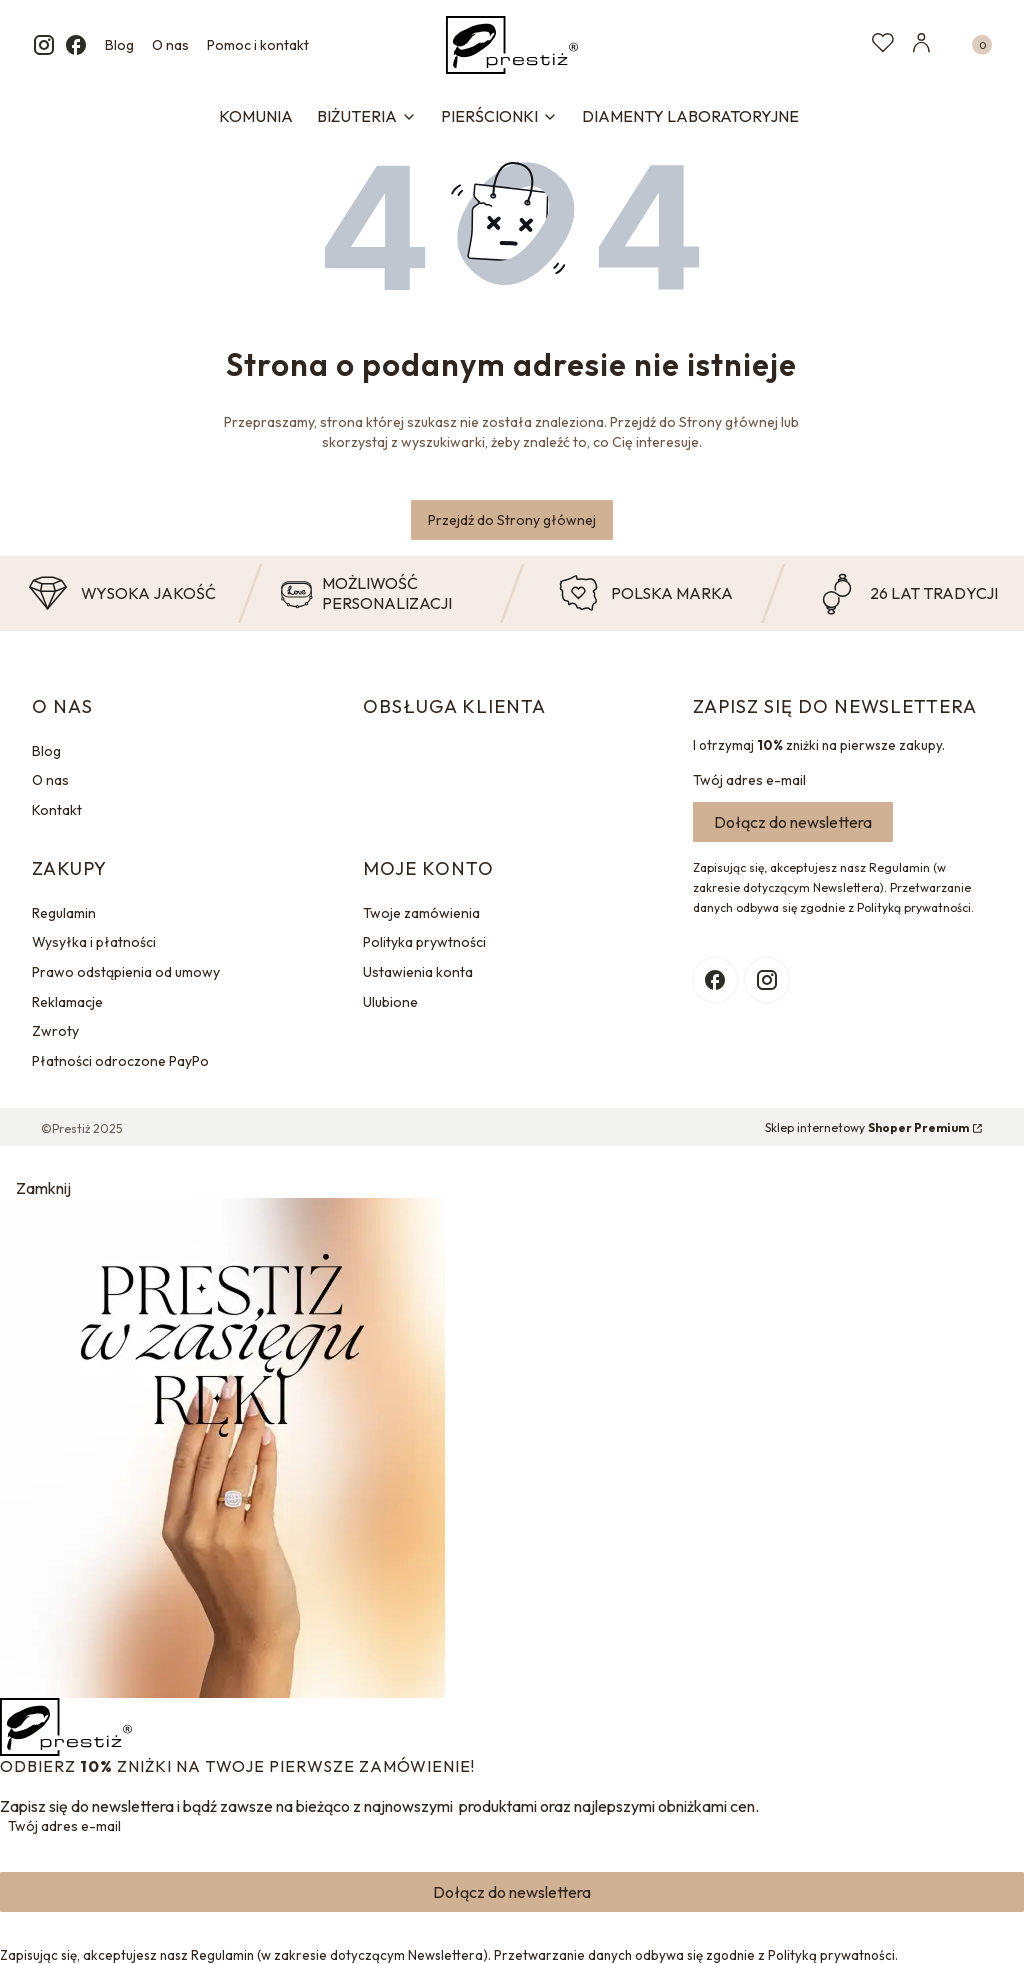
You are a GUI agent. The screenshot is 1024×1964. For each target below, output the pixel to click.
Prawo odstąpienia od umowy (126, 972)
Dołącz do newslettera (793, 822)
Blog (119, 45)
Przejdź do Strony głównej (512, 520)
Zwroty (55, 1031)
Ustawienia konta (418, 972)
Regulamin (64, 913)
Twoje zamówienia (421, 913)
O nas (170, 45)
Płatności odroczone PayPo (120, 1061)
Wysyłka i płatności (94, 942)
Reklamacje (67, 1002)
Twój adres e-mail (749, 780)
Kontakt (57, 810)
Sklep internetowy (867, 1127)
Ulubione (390, 1002)
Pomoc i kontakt (258, 45)
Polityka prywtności (424, 942)
